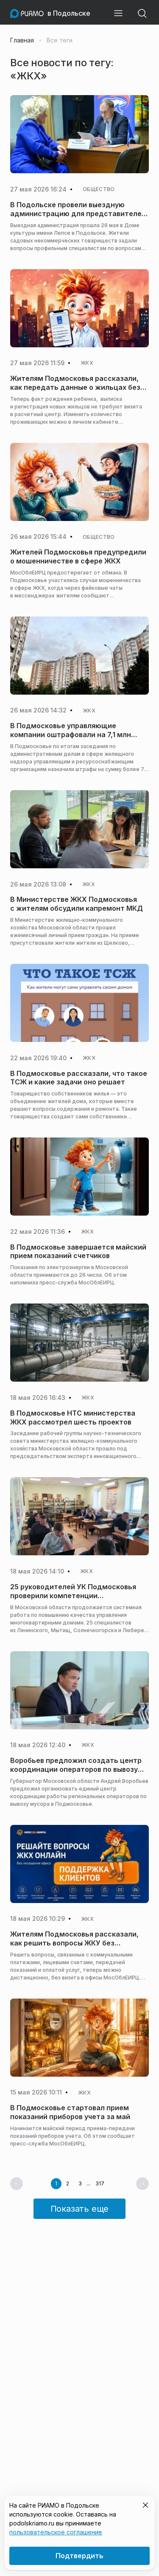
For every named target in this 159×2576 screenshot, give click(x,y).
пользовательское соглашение (55, 2532)
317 (99, 2183)
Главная (22, 40)
